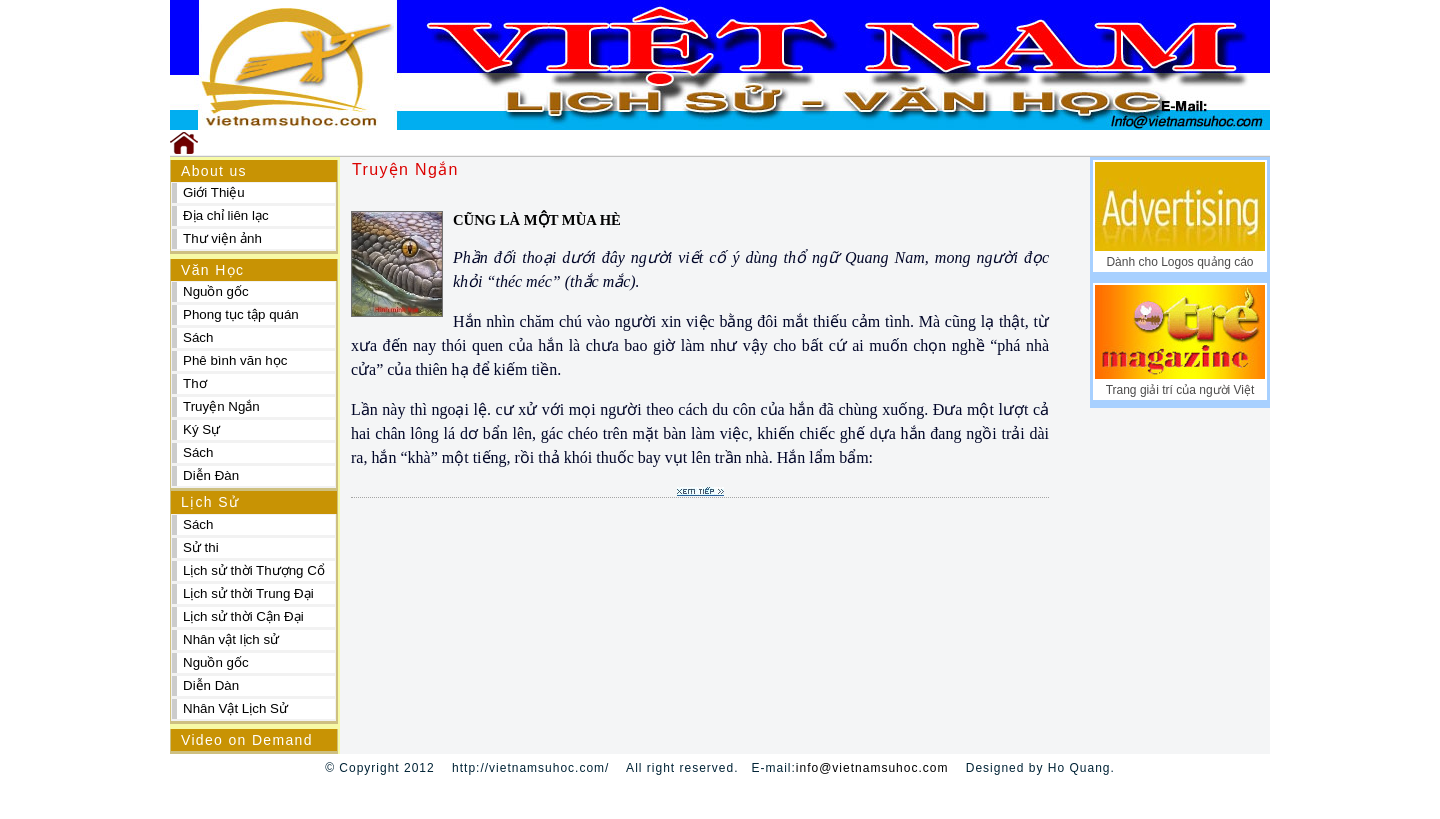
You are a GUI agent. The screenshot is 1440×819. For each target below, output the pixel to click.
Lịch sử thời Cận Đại (243, 616)
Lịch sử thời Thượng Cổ (254, 570)
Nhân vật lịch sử (231, 639)
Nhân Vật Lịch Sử (235, 708)
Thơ (195, 383)
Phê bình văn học (235, 360)
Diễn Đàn (211, 475)
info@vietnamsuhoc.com (872, 768)
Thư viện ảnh (222, 238)
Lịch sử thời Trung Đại (248, 593)
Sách (198, 337)
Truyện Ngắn (221, 406)
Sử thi (201, 547)
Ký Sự (201, 429)
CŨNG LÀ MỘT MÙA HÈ (537, 220)
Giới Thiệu (214, 192)
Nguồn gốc (216, 291)
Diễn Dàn (211, 685)
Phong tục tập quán (241, 314)
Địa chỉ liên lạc (226, 215)
